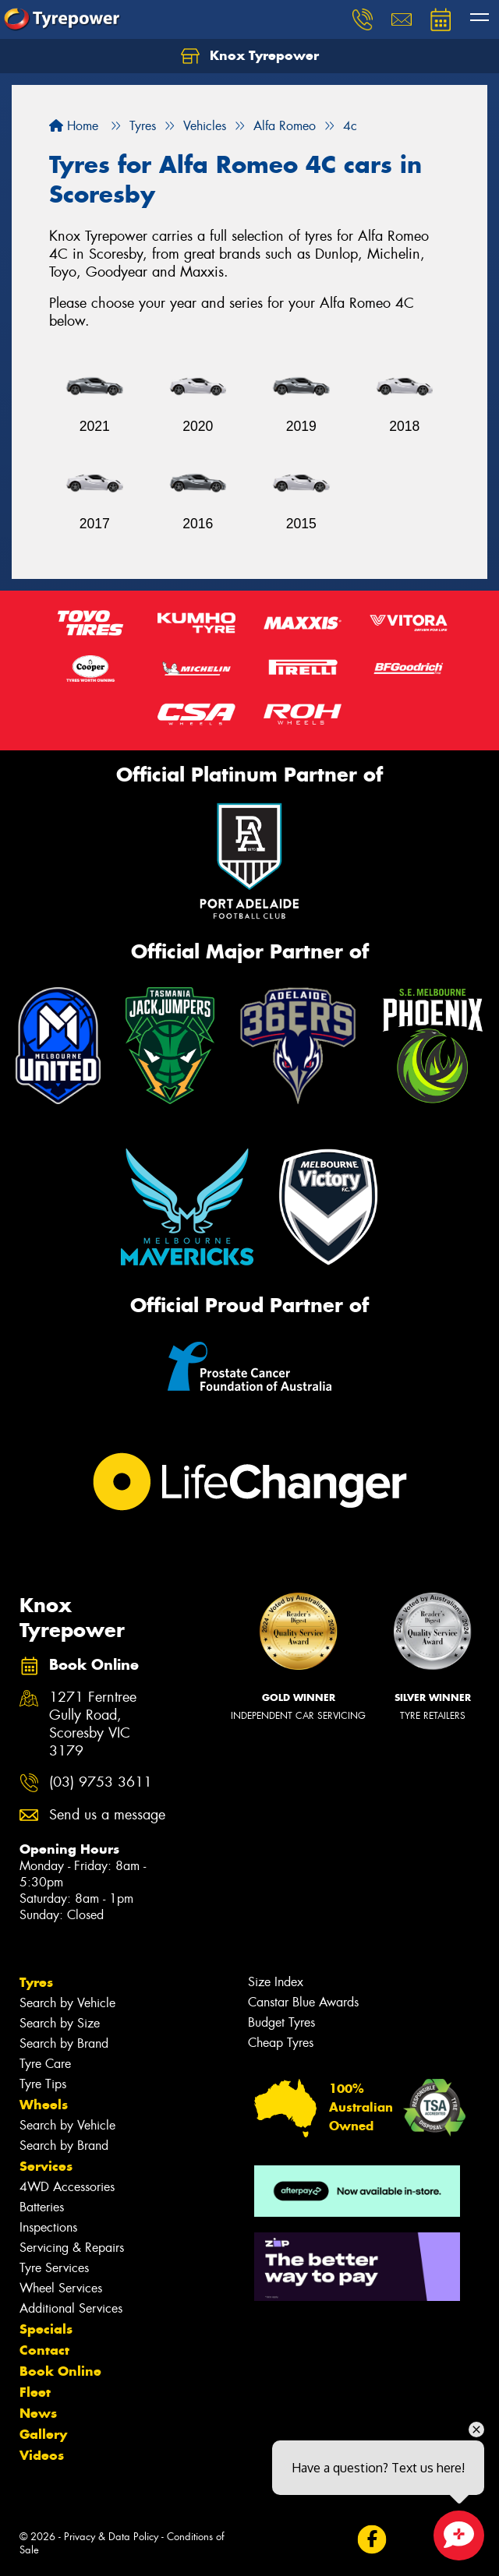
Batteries (41, 2207)
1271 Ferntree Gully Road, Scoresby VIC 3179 (92, 1724)
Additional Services (70, 2308)
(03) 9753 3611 (100, 1782)
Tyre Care (45, 2064)
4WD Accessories (67, 2187)
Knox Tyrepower (250, 56)
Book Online (60, 2371)
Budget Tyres (281, 2022)
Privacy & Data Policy (111, 2536)
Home (73, 126)
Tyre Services (54, 2268)
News (38, 2413)
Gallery (43, 2434)
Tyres (36, 1982)
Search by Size (59, 2023)
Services (46, 2166)
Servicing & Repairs (71, 2247)
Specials (46, 2329)
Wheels (43, 2104)
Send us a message (107, 1815)
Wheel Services (60, 2288)
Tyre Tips (42, 2084)
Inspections (48, 2227)
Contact (44, 2350)
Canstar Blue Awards (303, 2002)
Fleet (35, 2392)
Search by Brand (63, 2043)
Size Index (275, 1982)
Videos (41, 2455)
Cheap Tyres (280, 2042)
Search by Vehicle (67, 2003)
